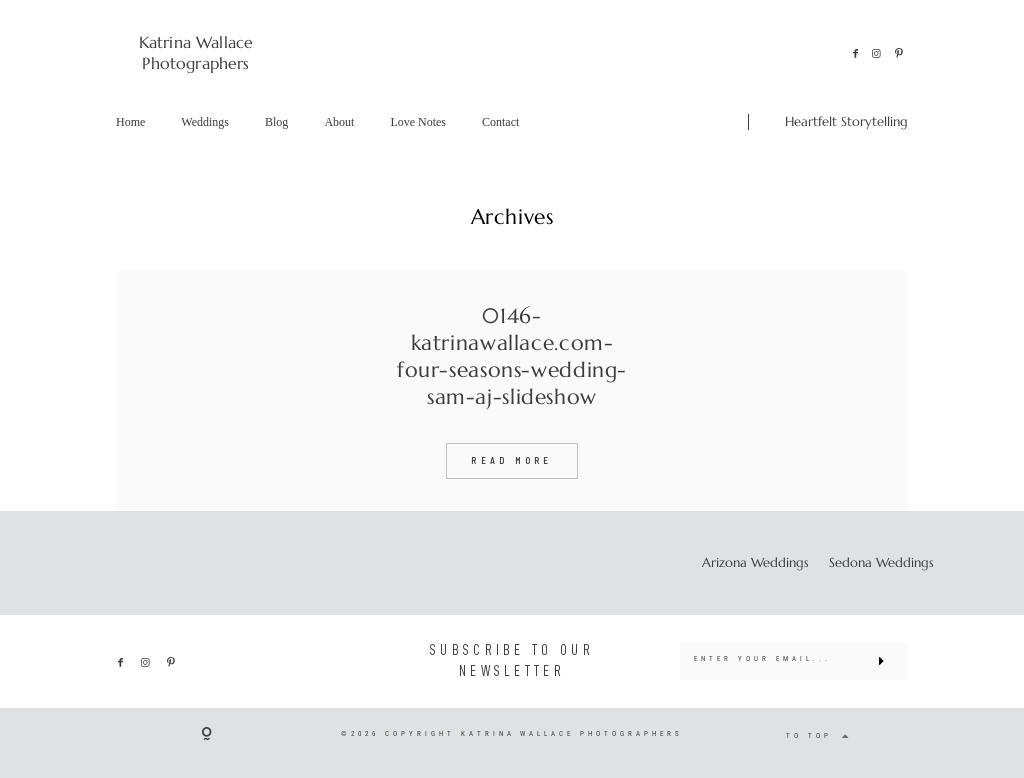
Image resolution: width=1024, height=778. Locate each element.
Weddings (205, 122)
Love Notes (418, 122)
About (339, 122)
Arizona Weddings (755, 563)
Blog (276, 122)
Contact (500, 122)
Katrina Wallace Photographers (196, 52)
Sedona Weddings (881, 563)
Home (130, 122)
